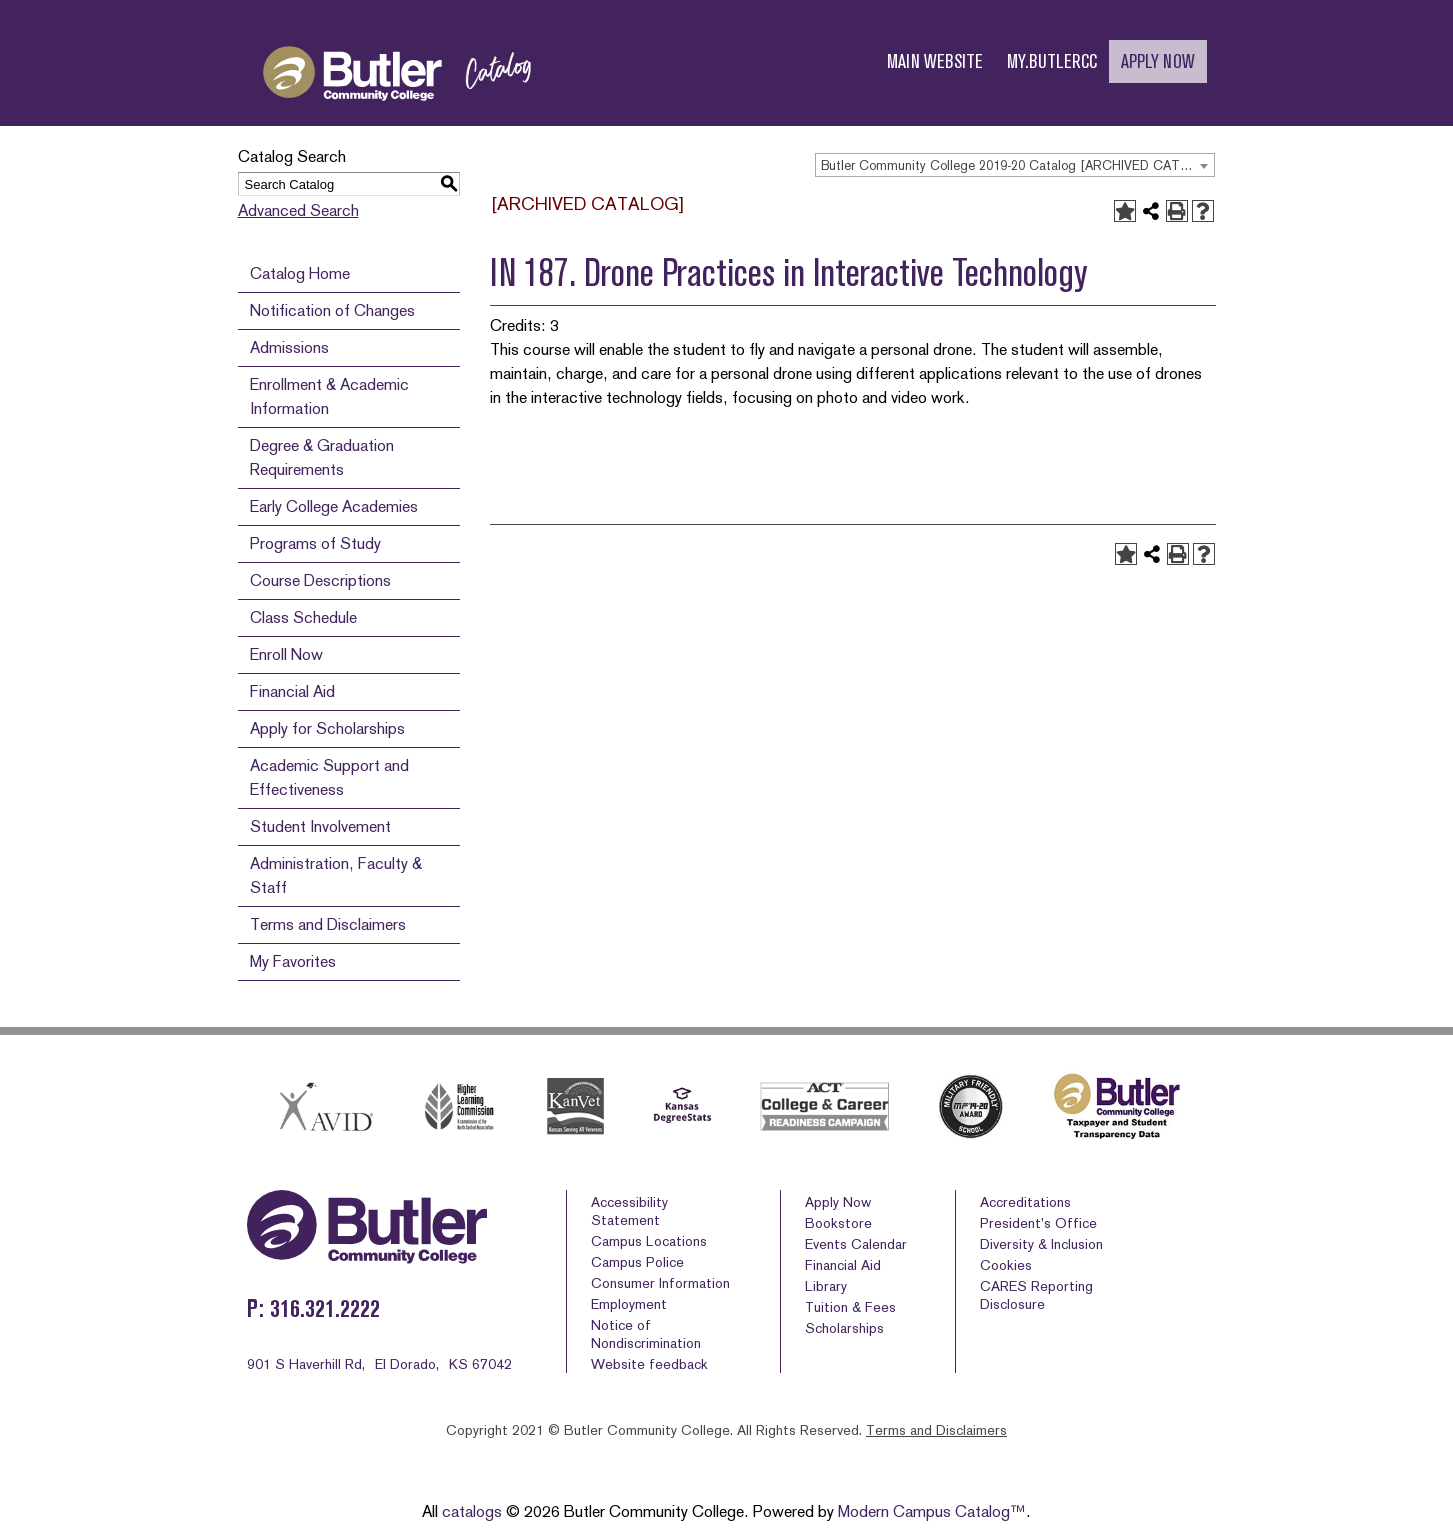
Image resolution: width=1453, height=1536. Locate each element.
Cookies (1006, 1265)
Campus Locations (649, 1241)
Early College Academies (334, 506)
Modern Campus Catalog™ (932, 1511)
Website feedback (649, 1364)
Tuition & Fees (850, 1307)
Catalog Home (300, 273)
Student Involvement (320, 826)
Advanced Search (298, 210)
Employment (629, 1304)
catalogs (472, 1511)
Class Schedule (303, 617)
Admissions (289, 347)
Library (826, 1286)
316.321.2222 (325, 1308)
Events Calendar (856, 1244)
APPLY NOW (1158, 61)
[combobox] (1015, 165)
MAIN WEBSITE (935, 61)
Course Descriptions (320, 580)
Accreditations (1025, 1202)
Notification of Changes (332, 310)
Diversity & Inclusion (1041, 1244)
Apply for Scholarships (327, 728)
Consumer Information (660, 1283)
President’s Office (1038, 1223)
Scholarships (844, 1328)
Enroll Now (286, 654)
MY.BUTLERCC (1052, 61)
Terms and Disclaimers (328, 924)
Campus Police (637, 1262)
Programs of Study (315, 543)
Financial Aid (292, 691)
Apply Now (838, 1202)
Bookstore (838, 1223)
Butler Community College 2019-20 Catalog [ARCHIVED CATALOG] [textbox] (1017, 165)
